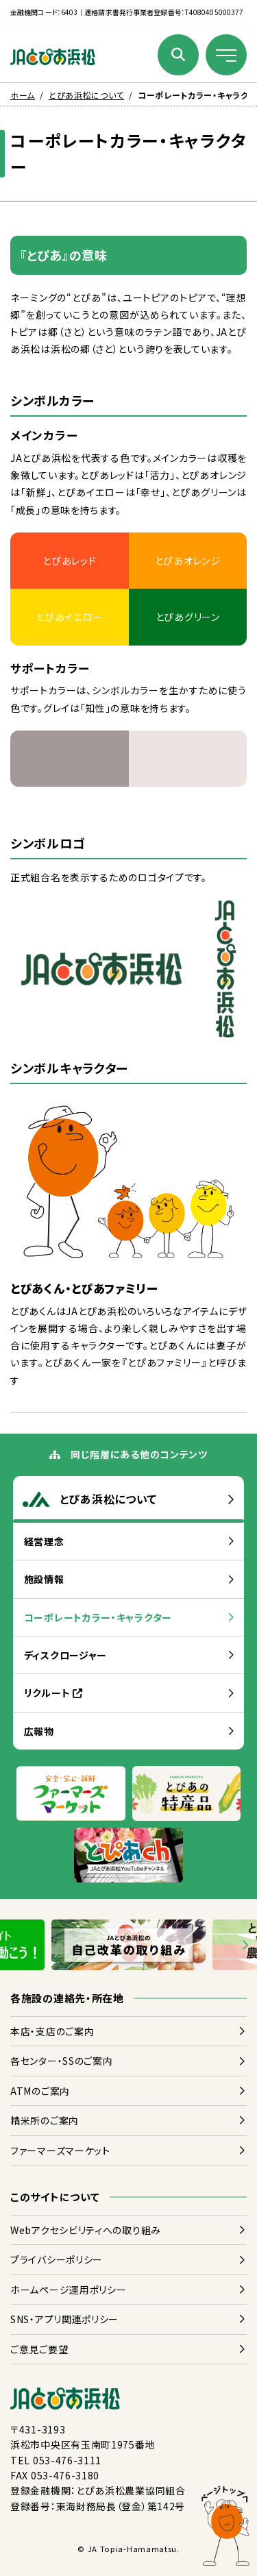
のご (44, 2120)
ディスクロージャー (65, 1655)
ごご (39, 2349)
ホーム (22, 95)
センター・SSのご (61, 2061)
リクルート (53, 1693)
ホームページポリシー (68, 2289)
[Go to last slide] (12, 1945)
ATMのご (40, 2091)
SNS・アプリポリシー (64, 2319)
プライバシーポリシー (56, 2259)
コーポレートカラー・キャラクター (98, 1617)
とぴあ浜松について (86, 95)
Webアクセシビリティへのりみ (85, 2230)
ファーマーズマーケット (60, 2150)
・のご (52, 2031)
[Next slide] (244, 1945)
